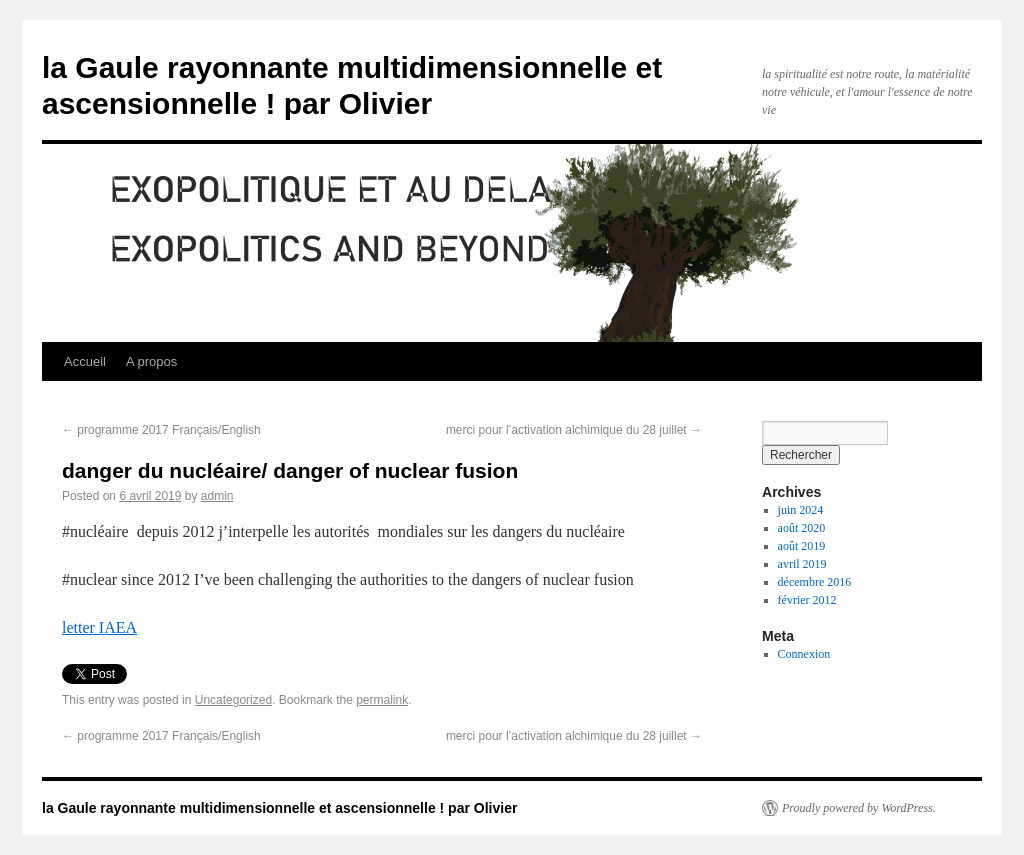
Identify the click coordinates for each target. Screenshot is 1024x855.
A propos (151, 361)
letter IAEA (99, 627)
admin (217, 496)
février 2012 (807, 600)
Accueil (85, 361)
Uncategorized (233, 700)
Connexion (804, 654)
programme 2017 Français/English (161, 430)
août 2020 (802, 528)
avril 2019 (802, 564)
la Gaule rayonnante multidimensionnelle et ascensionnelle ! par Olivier (279, 808)
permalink (382, 700)
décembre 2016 (815, 582)
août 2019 (802, 546)
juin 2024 (801, 510)
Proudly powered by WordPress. (859, 808)
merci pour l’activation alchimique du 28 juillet (574, 430)
